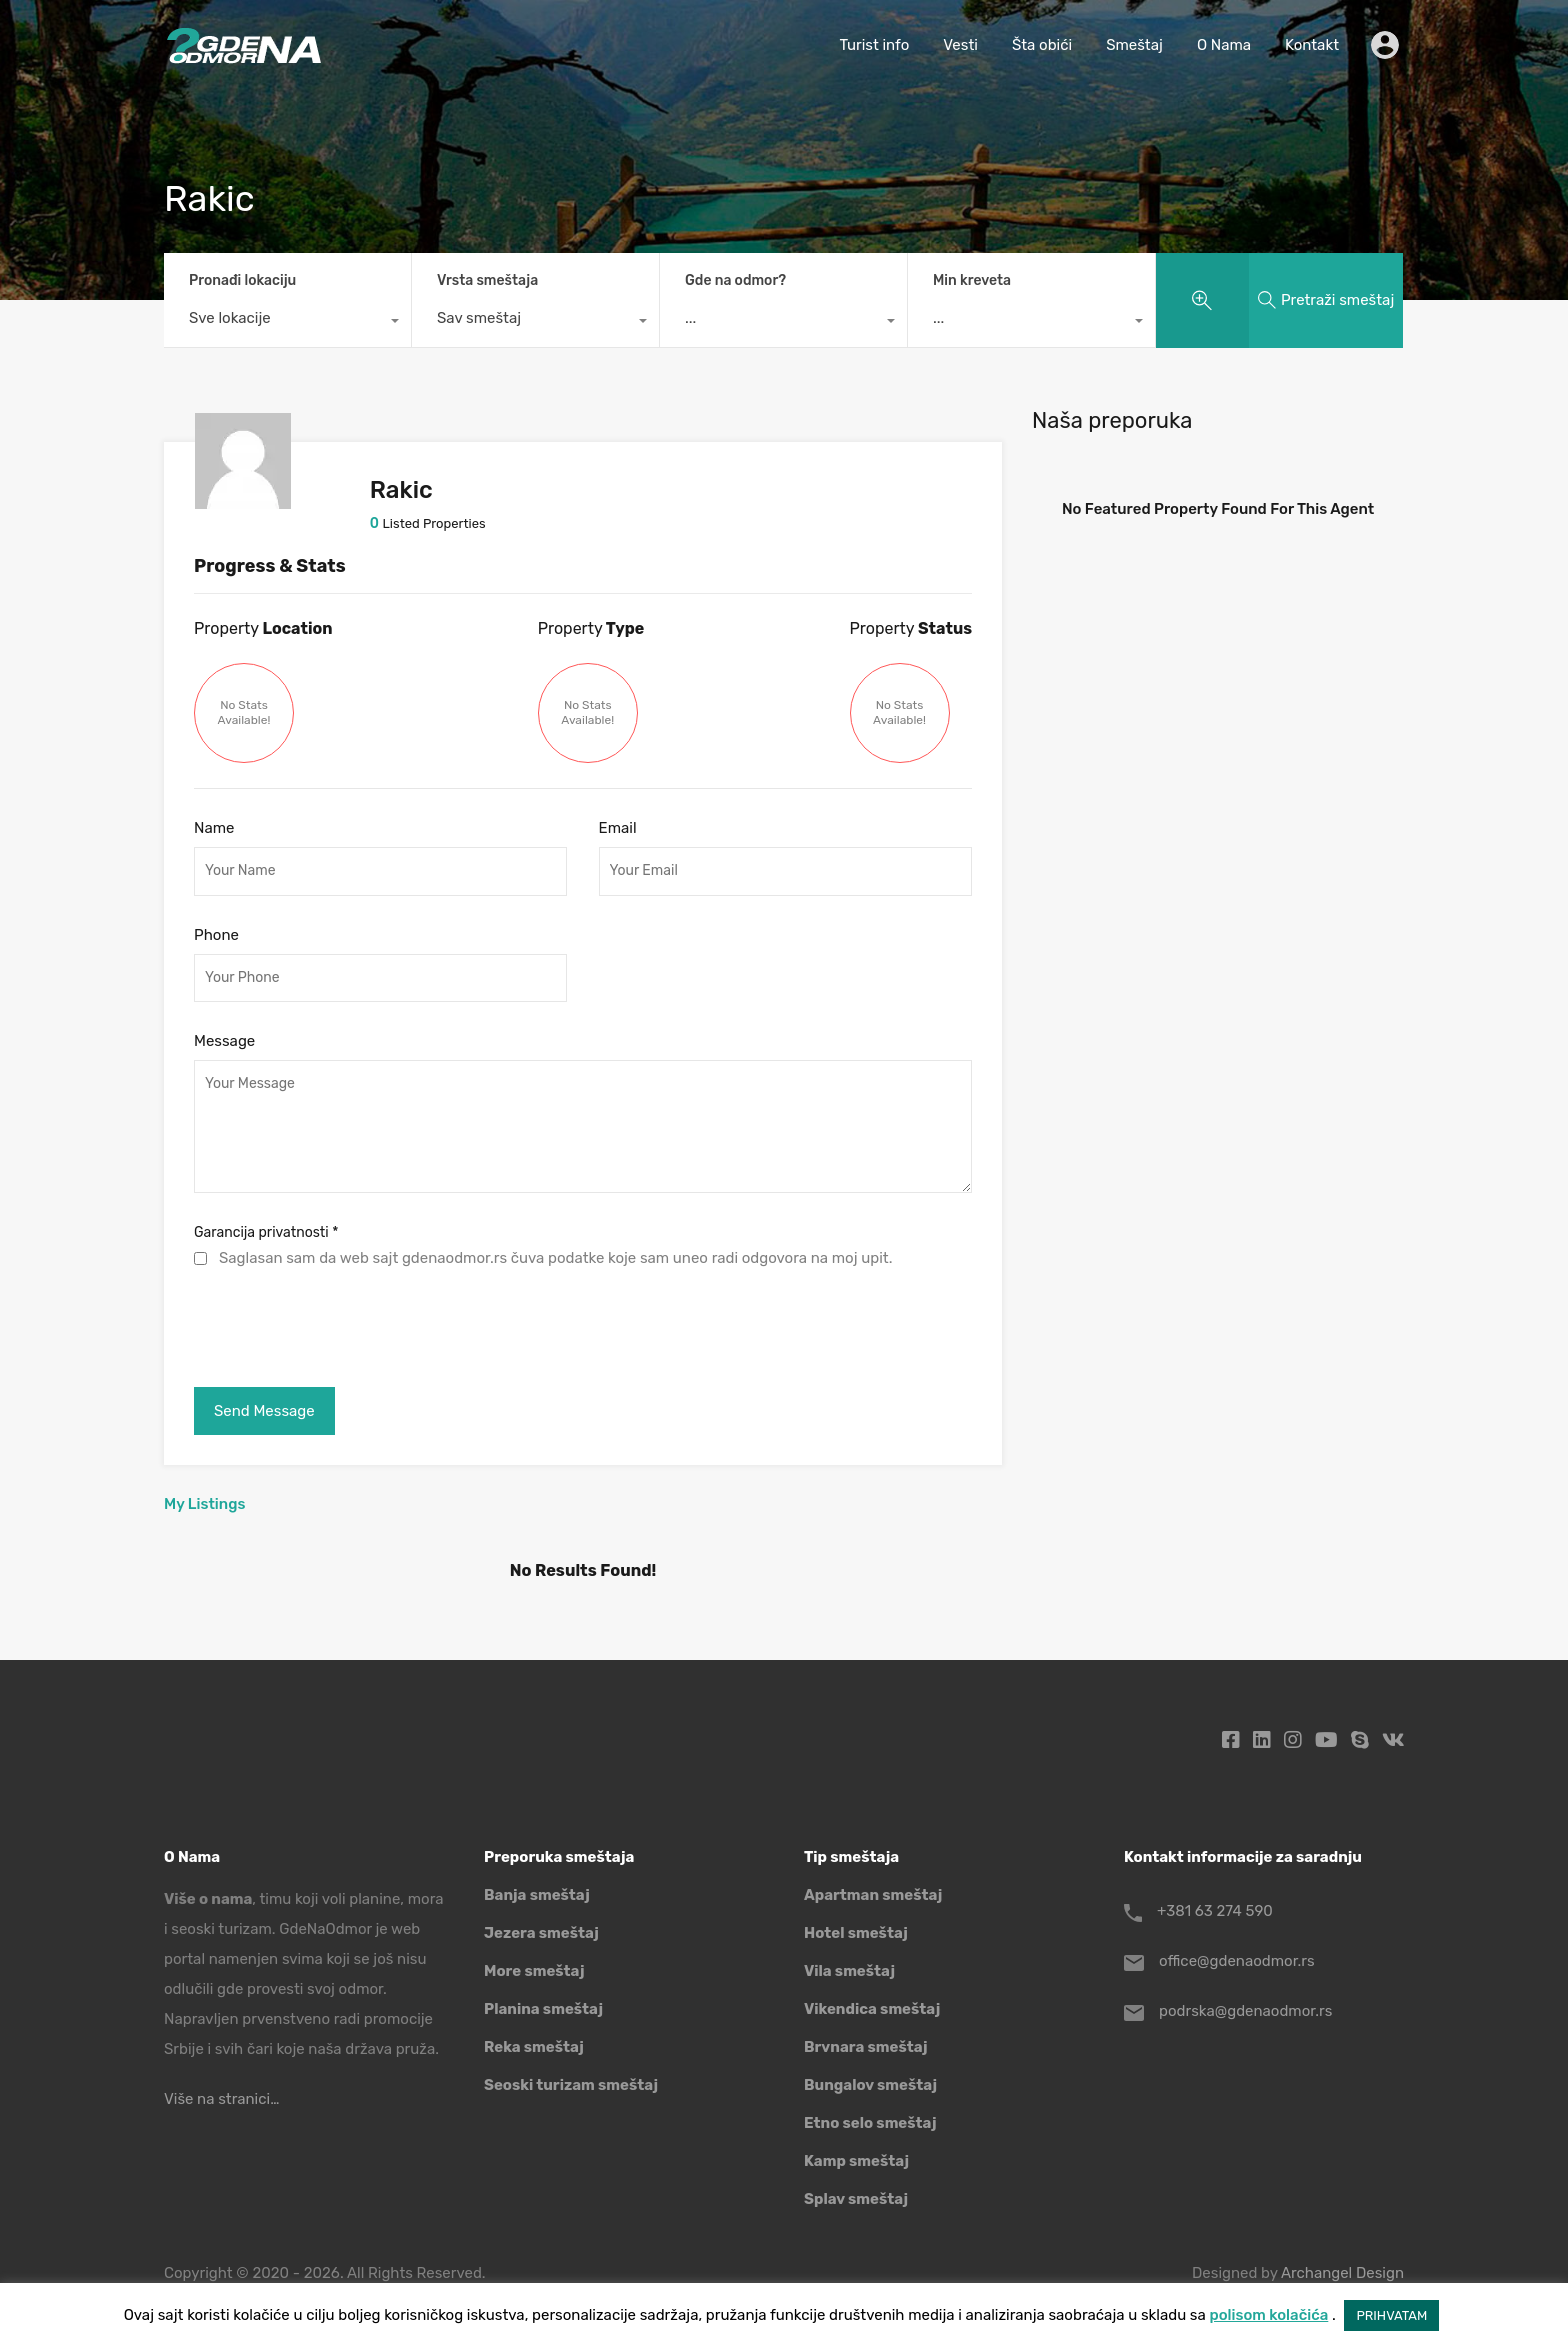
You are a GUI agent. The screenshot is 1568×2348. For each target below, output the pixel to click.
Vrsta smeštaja (487, 280)
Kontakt (1312, 45)
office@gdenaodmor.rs (1237, 1961)
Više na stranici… (221, 2099)
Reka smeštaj (534, 2047)
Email (618, 828)
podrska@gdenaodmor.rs (1245, 2011)
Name (214, 828)
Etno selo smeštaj (870, 2123)
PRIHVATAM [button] (1391, 2315)
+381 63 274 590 (1215, 1911)
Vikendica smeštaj (872, 2009)
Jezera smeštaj (541, 1933)
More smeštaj (534, 1971)
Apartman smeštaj (873, 1895)
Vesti (960, 45)
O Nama (1224, 45)
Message (224, 1041)
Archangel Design (1342, 2273)
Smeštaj (1134, 45)
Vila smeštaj (849, 1971)
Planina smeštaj (543, 2009)
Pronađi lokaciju (242, 280)
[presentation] (346, 1323)
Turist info (874, 45)
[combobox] (287, 323)
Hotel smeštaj (856, 1933)
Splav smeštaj (856, 2199)
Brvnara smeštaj (866, 2047)
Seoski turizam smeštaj (571, 2085)
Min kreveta (972, 280)
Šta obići (1042, 45)
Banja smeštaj (537, 1895)
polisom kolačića (1268, 2315)
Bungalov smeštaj (870, 2085)
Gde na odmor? (735, 280)
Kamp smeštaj (856, 2161)
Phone (216, 935)
